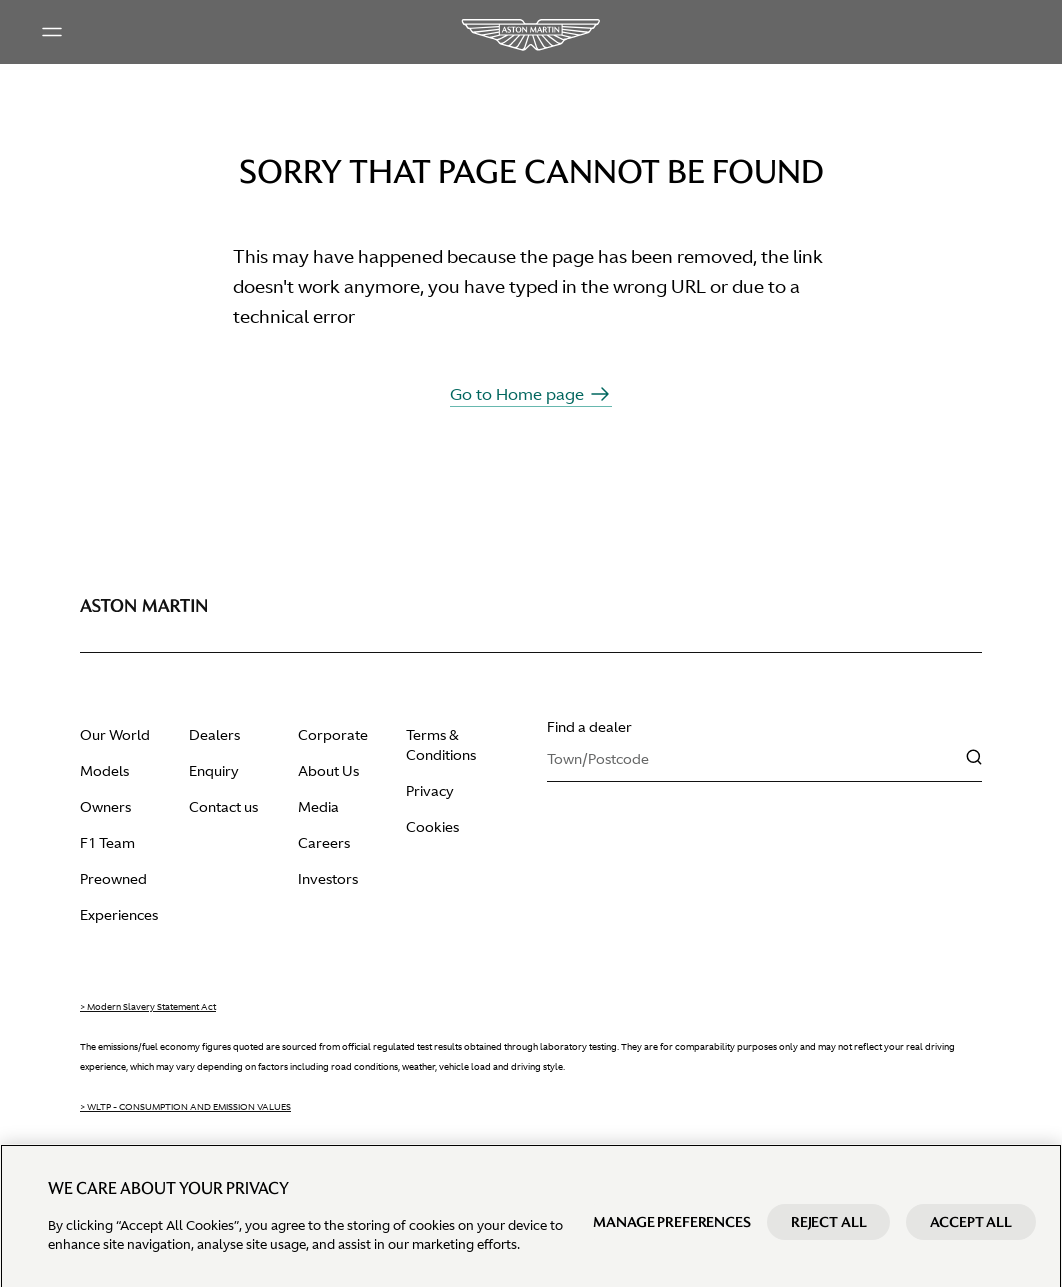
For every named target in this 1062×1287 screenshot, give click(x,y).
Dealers (214, 735)
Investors (328, 879)
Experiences (119, 915)
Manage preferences (671, 1233)
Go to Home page (531, 394)
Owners (105, 807)
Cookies (432, 827)
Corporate (333, 735)
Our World (115, 735)
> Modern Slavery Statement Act (148, 1007)
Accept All (971, 1233)
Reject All (829, 1233)
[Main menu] (52, 32)
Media (318, 807)
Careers (324, 843)
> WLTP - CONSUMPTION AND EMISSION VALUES (185, 1107)
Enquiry (214, 771)
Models (104, 771)
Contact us (223, 807)
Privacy (430, 791)
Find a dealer (589, 727)
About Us (328, 771)
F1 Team (107, 843)
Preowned (113, 879)
